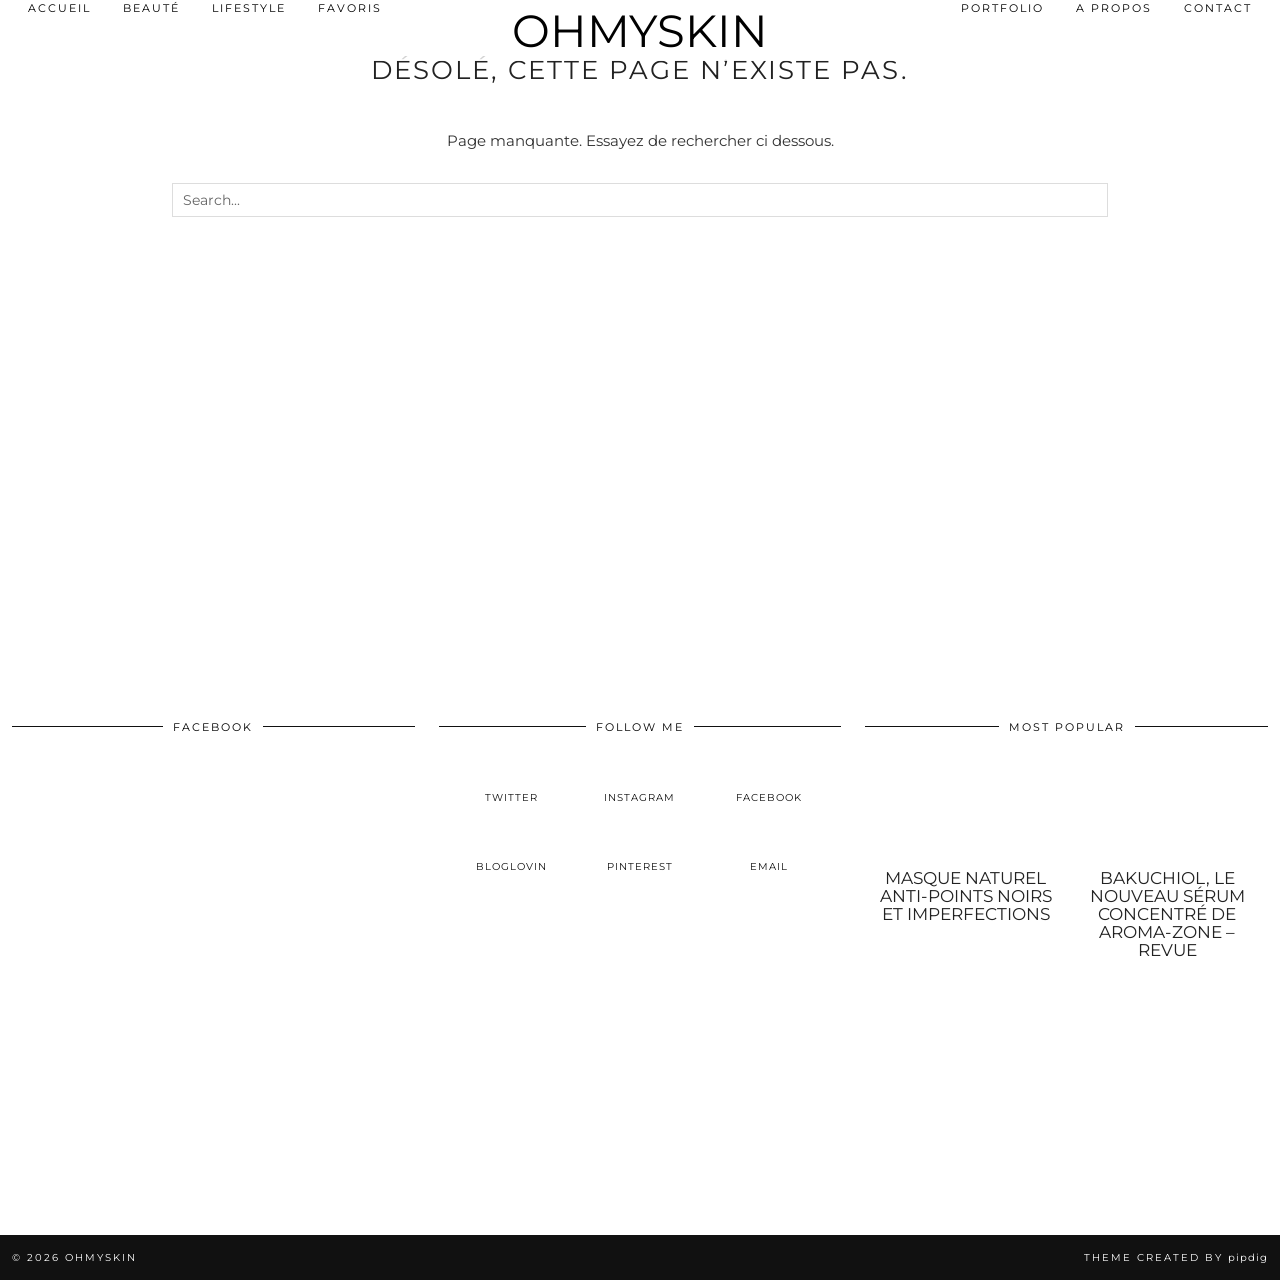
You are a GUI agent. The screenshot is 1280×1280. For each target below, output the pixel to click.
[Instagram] (106, 1128)
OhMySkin (640, 30)
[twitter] (511, 781)
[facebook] (768, 781)
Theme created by (1176, 1257)
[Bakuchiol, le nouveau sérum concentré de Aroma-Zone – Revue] (1167, 809)
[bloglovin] (511, 851)
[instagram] (640, 781)
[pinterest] (640, 851)
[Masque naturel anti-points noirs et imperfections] (965, 809)
